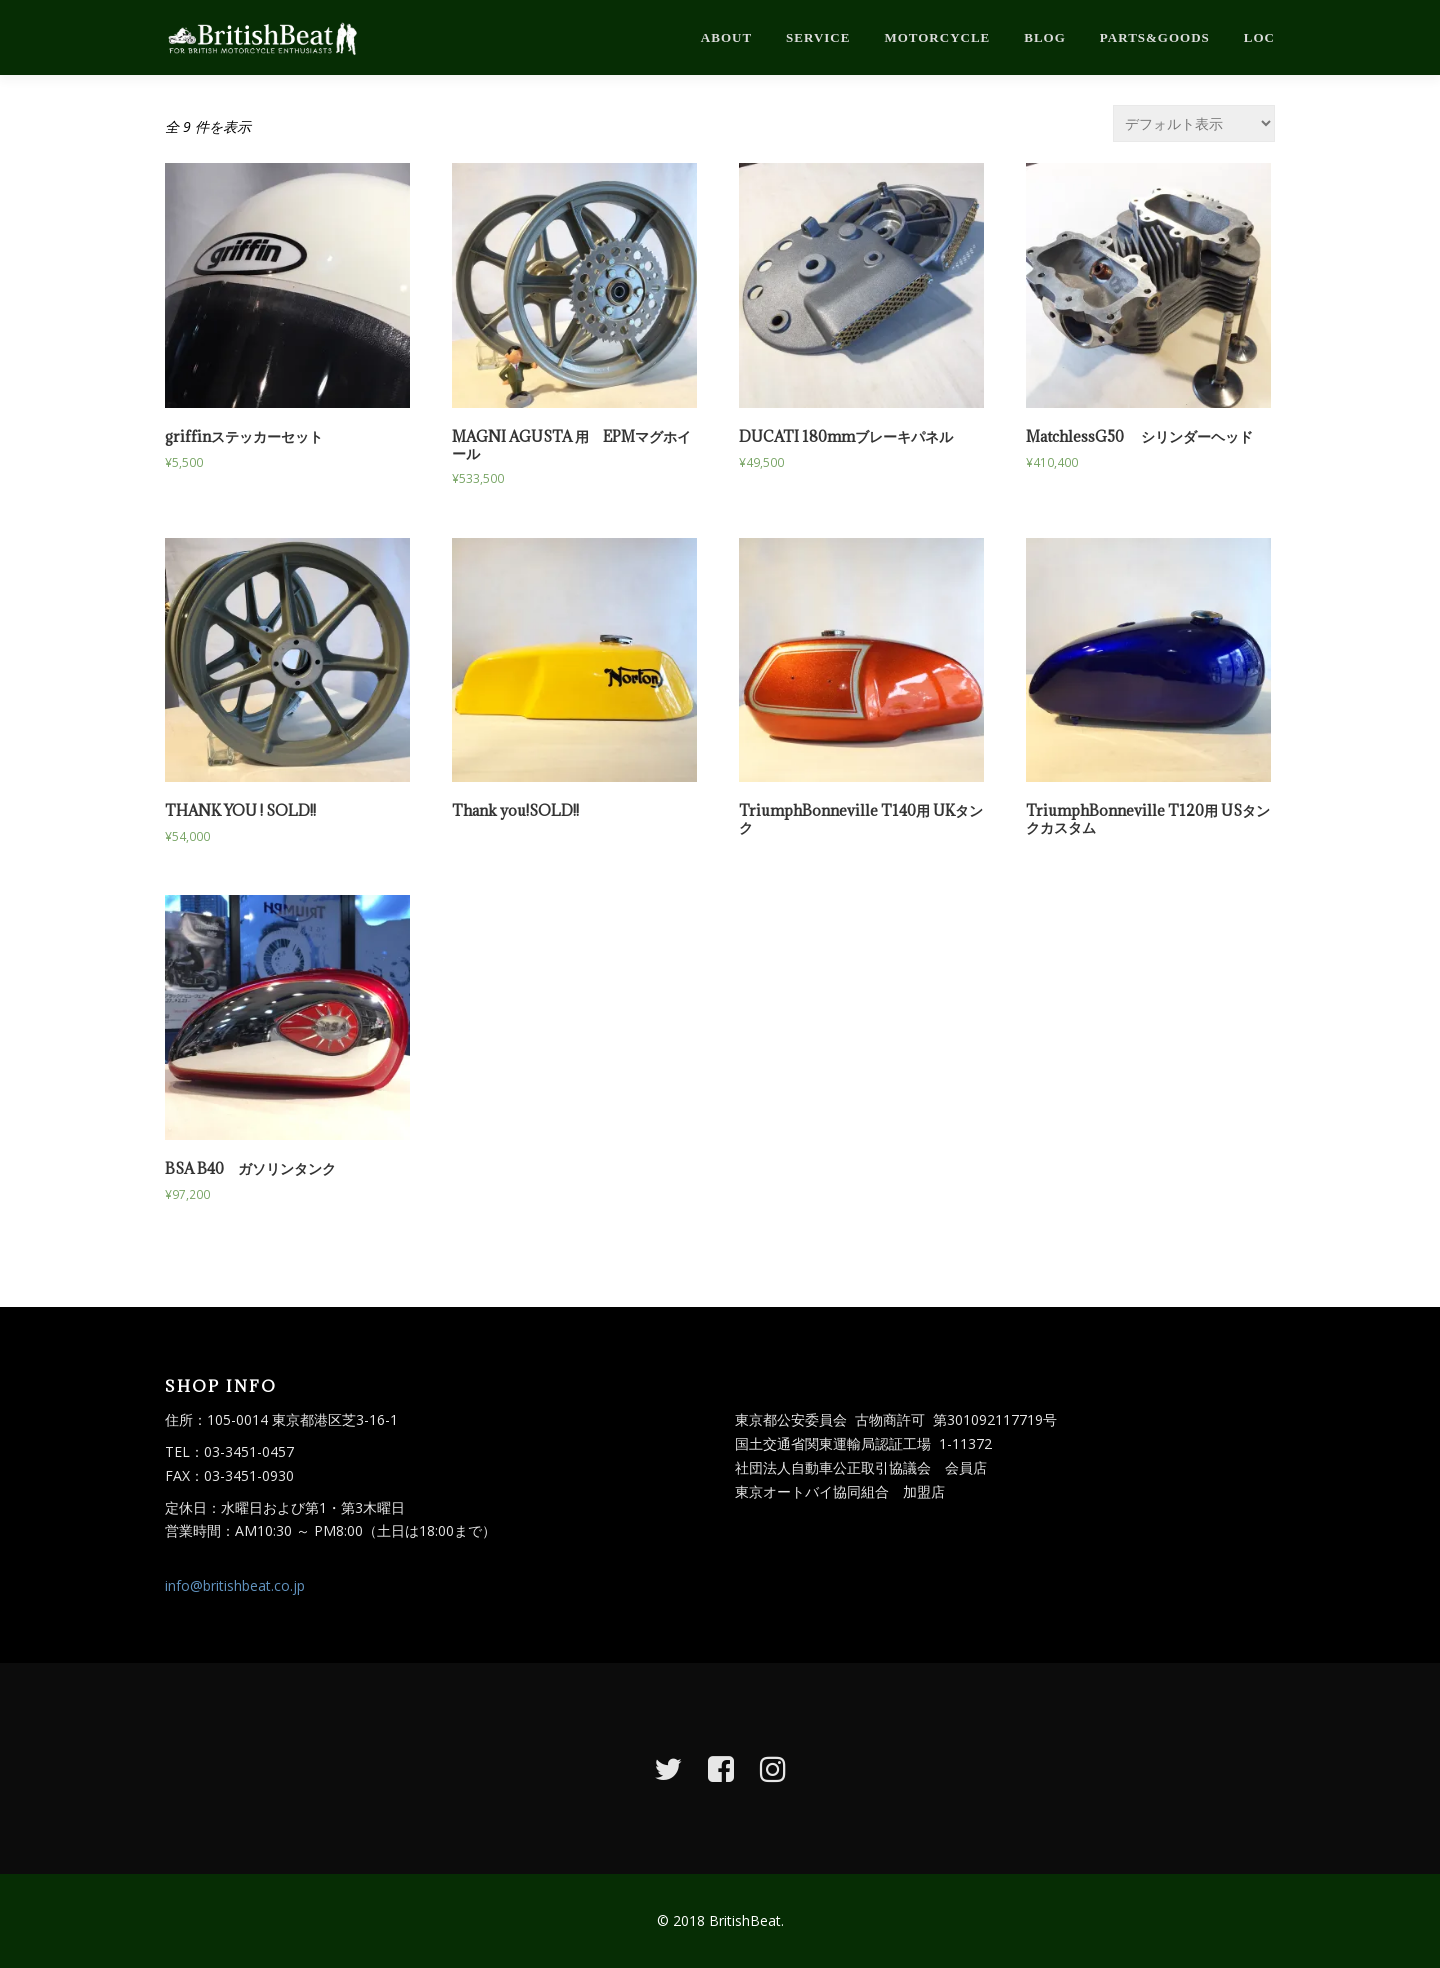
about (726, 37)
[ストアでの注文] (1194, 123)
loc (1259, 37)
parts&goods (1155, 37)
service (818, 37)
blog (1045, 37)
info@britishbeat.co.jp (235, 1585)
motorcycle (937, 37)
